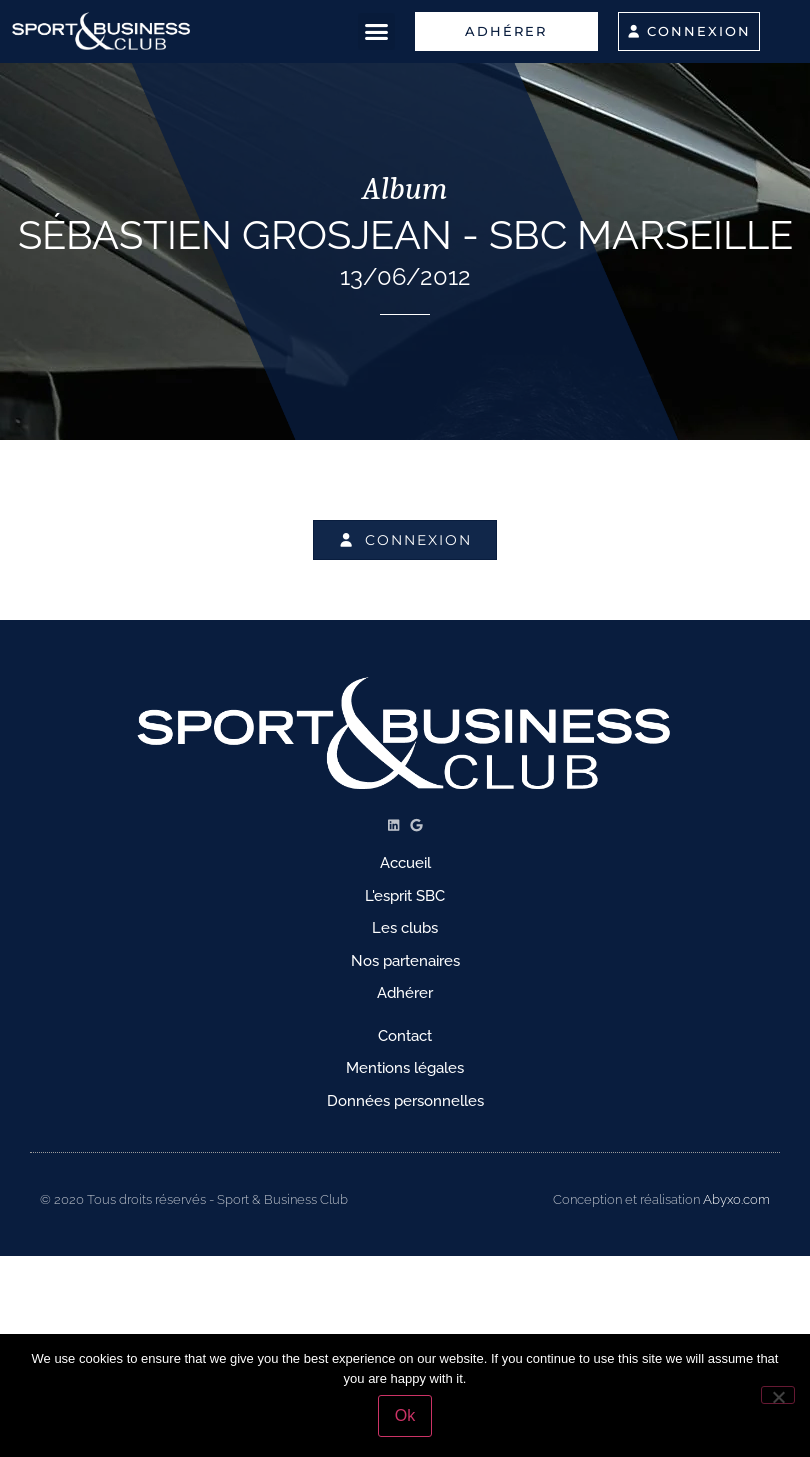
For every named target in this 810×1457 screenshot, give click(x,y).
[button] (377, 32)
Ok (405, 1415)
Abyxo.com (736, 1199)
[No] (778, 1395)
